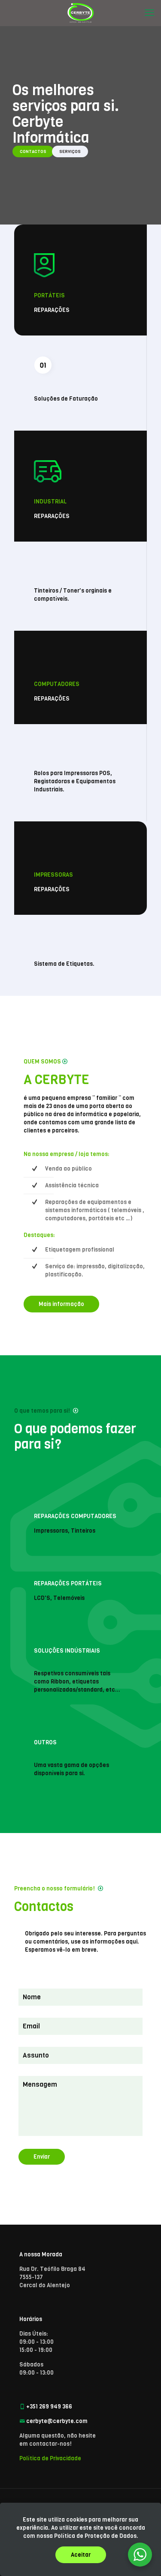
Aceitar (81, 2554)
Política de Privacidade (50, 2458)
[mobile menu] (149, 13)
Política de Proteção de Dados (95, 2536)
